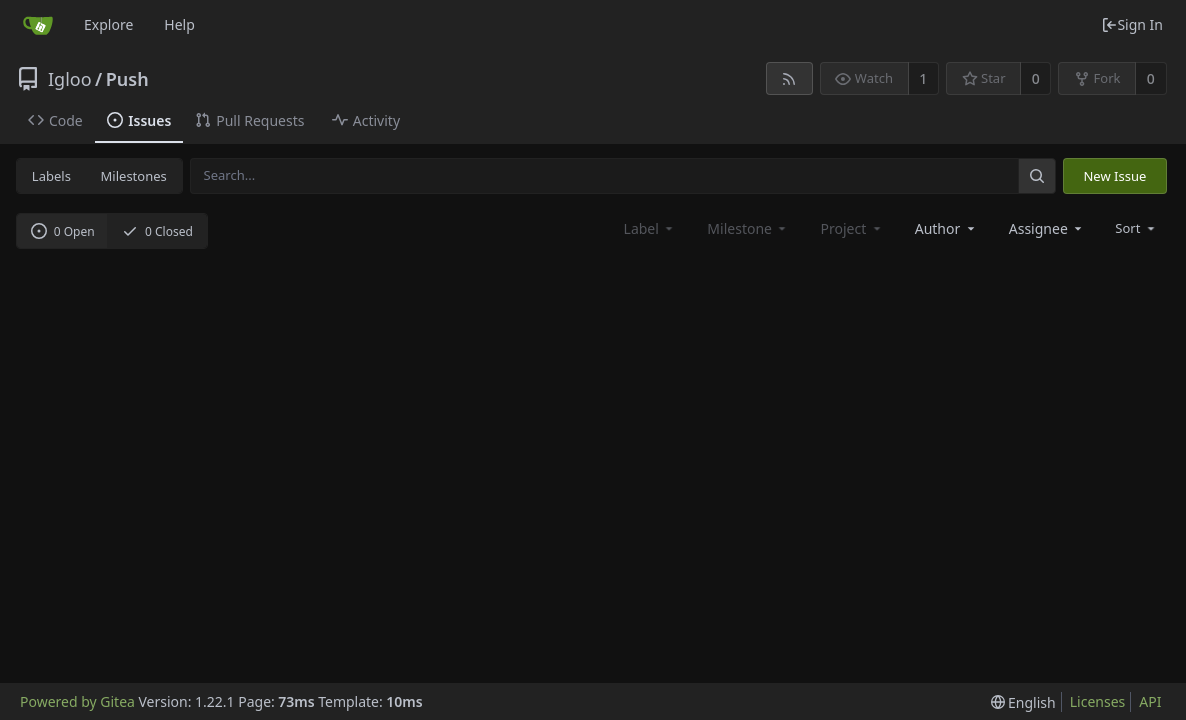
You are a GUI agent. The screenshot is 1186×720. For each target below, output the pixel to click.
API (1150, 701)
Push (127, 79)
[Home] (38, 25)
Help (179, 24)
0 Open (63, 231)
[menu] (1136, 228)
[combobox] (946, 228)
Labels (51, 176)
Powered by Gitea (77, 701)
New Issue (1114, 176)
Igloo (70, 79)
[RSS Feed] (789, 78)
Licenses (1098, 701)
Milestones (134, 176)
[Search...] (1037, 175)
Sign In (1132, 24)
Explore (108, 24)
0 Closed (157, 231)
